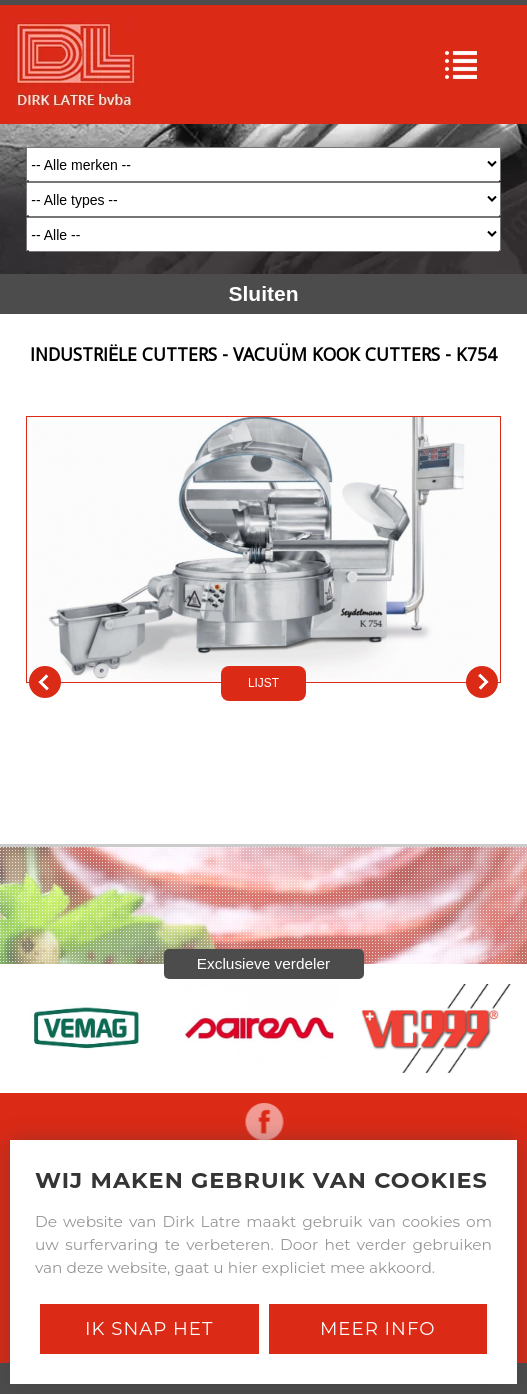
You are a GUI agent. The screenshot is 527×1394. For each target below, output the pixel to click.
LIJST (263, 683)
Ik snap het (149, 1328)
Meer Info (378, 1328)
